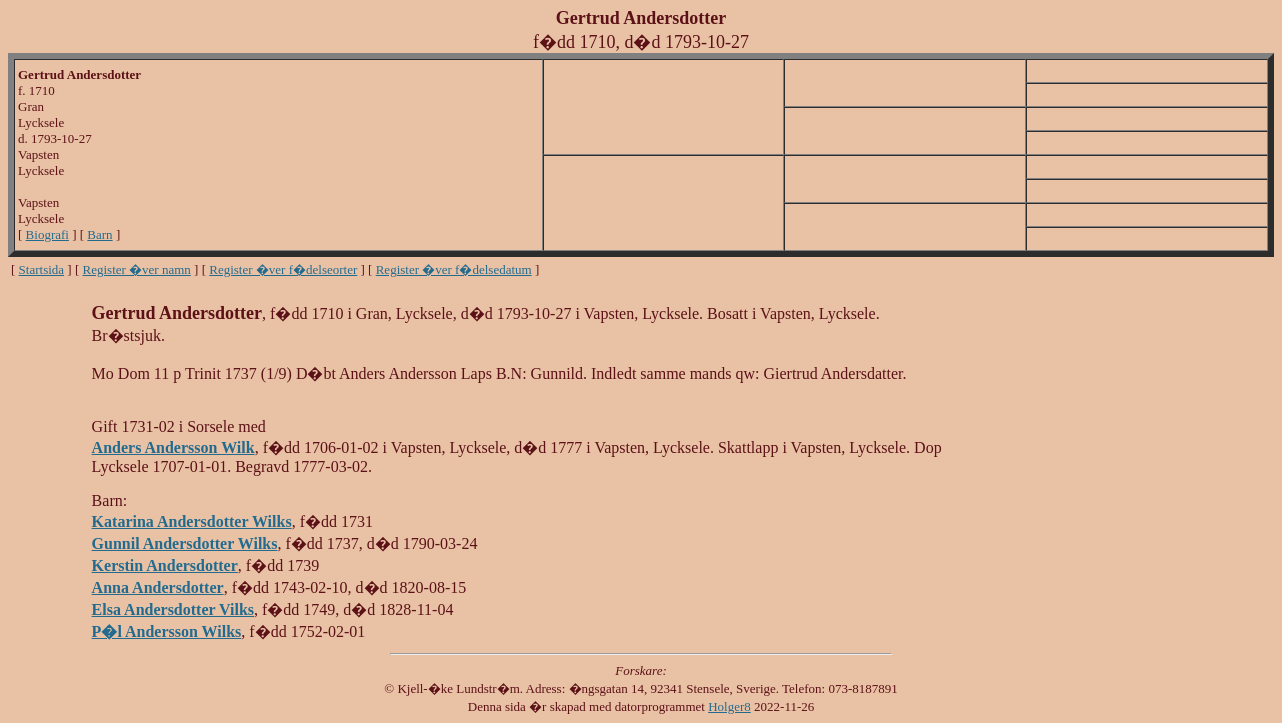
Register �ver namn (137, 269)
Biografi (47, 234)
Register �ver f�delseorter (283, 269)
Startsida (42, 269)
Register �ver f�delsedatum (454, 269)
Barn (99, 234)
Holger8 (729, 706)
